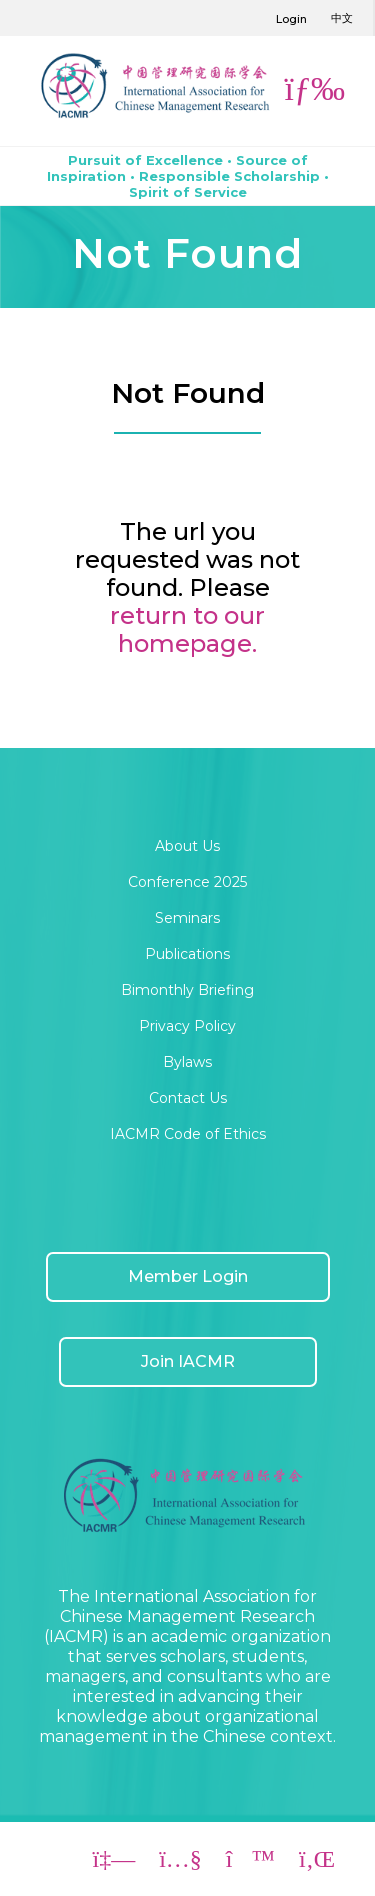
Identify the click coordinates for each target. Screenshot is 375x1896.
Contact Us (188, 1098)
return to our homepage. (187, 629)
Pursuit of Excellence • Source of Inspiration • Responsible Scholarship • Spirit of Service (188, 176)
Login (291, 19)
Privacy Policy (187, 1026)
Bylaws (187, 1062)
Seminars (187, 918)
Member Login (188, 1276)
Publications (187, 954)
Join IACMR (188, 1361)
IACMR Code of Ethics (188, 1134)
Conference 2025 (187, 882)
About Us (187, 846)
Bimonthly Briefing (187, 990)
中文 (342, 18)
